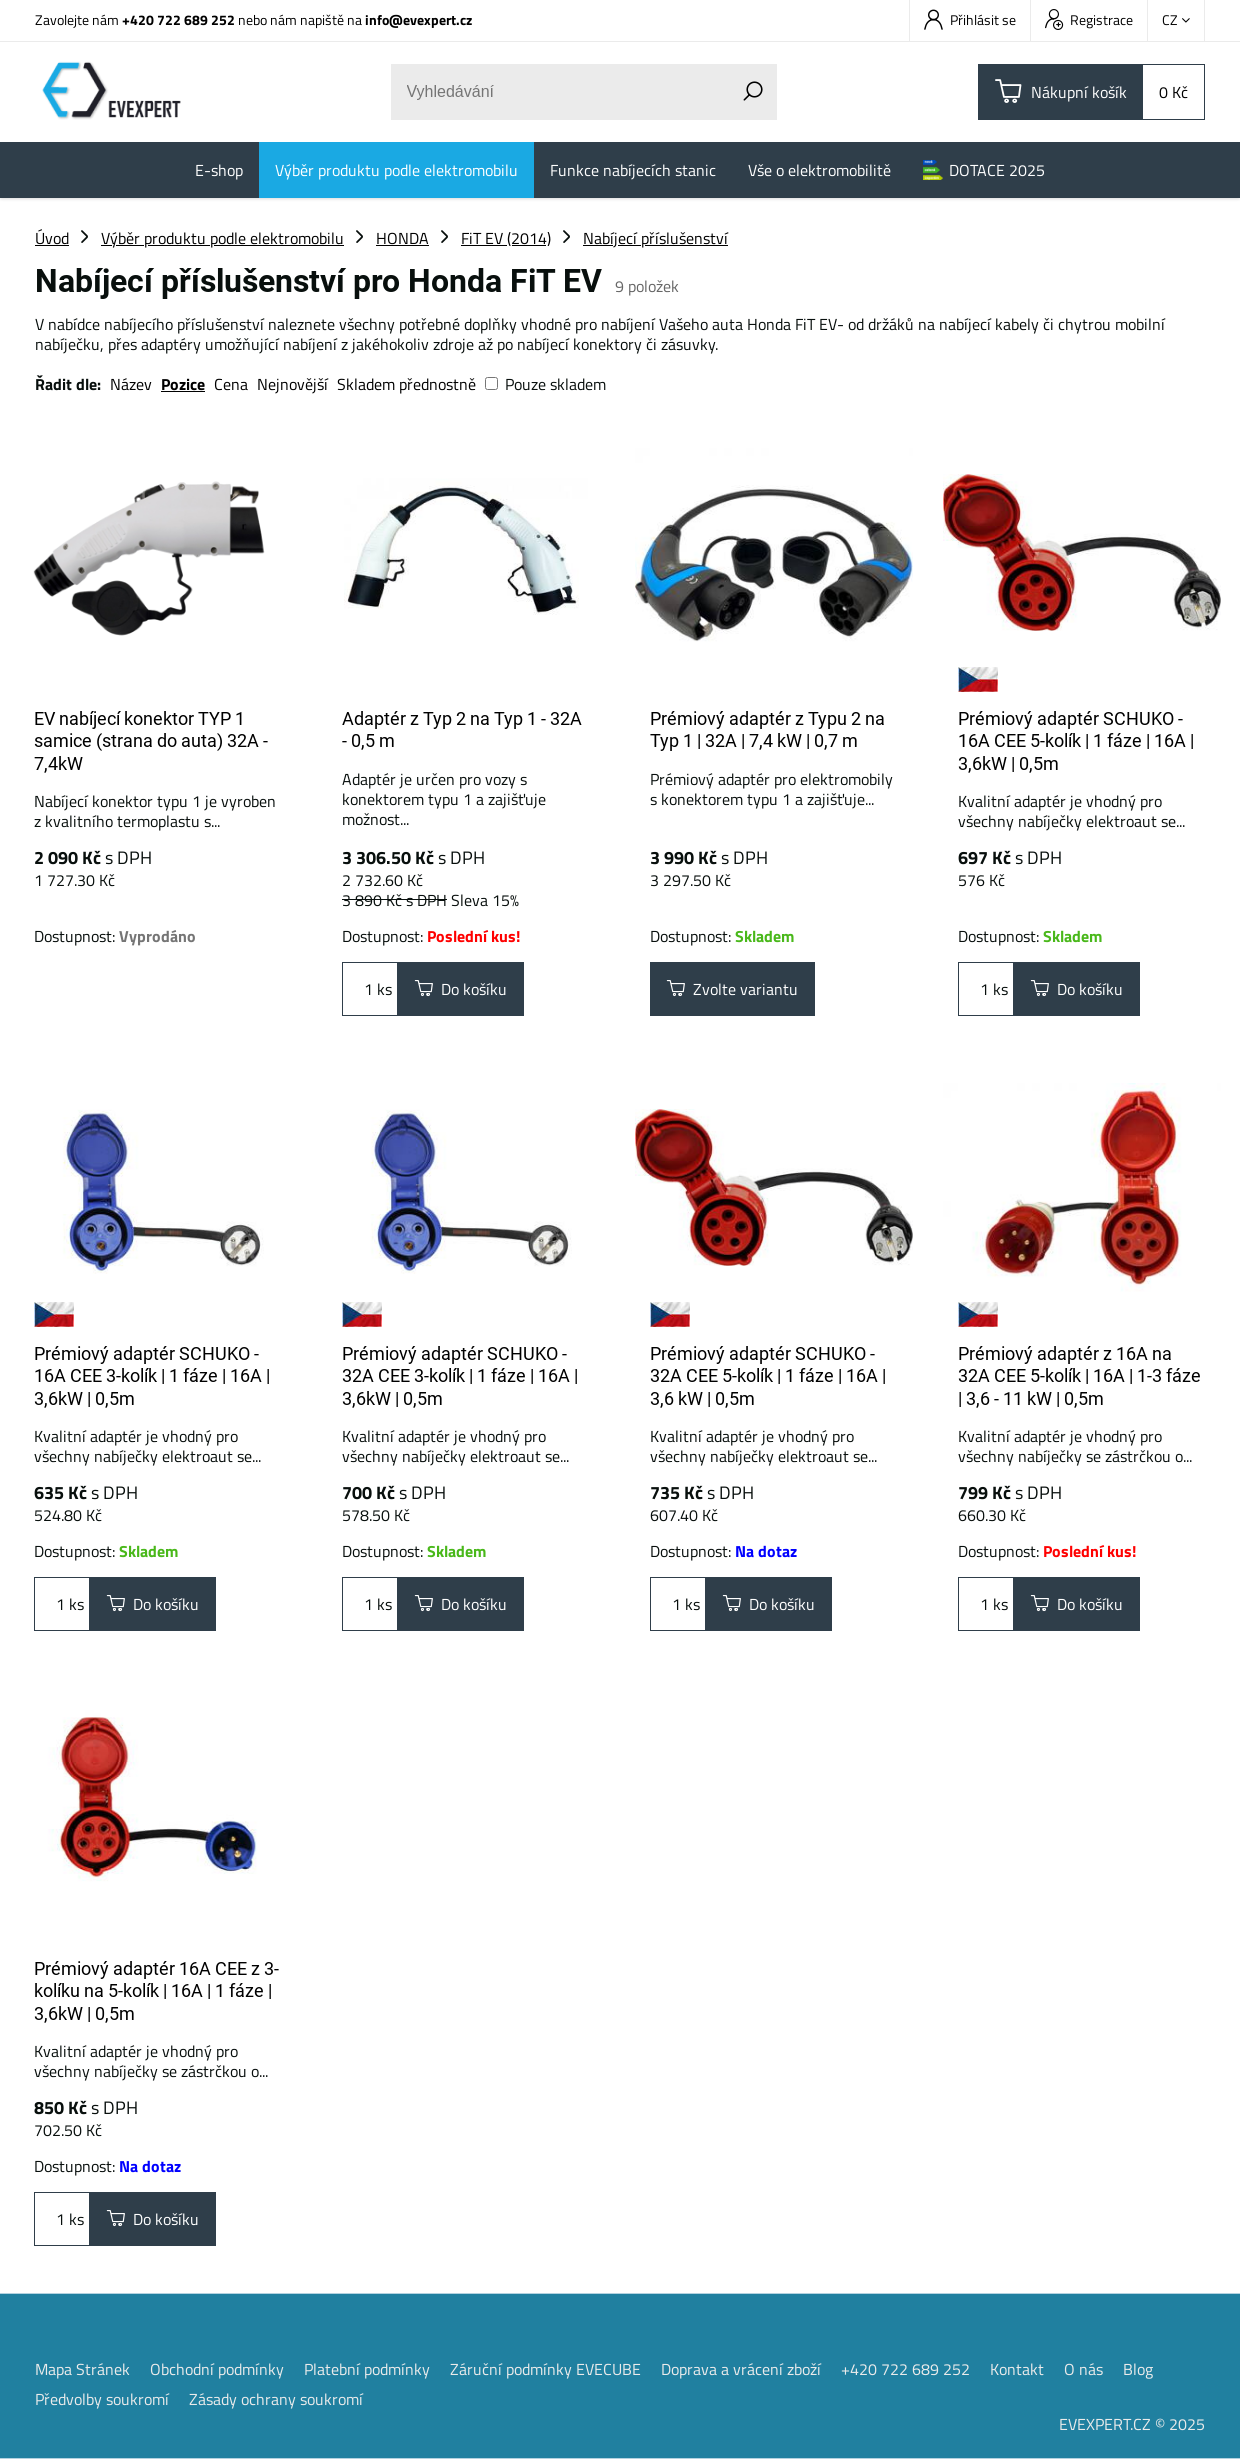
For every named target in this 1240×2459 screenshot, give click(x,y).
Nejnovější (292, 384)
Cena (231, 384)
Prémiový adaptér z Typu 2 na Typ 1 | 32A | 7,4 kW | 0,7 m (767, 730)
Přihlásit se (970, 19)
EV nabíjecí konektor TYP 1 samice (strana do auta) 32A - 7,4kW (151, 741)
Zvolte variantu (732, 989)
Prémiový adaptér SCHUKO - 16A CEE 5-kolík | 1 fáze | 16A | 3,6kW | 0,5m (1076, 741)
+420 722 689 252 (178, 19)
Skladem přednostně (406, 384)
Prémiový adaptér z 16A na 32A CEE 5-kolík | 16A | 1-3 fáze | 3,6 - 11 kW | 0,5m (1079, 1376)
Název (131, 384)
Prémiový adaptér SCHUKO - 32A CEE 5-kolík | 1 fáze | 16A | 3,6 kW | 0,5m (768, 1376)
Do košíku (461, 989)
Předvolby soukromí (102, 2399)
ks (370, 989)
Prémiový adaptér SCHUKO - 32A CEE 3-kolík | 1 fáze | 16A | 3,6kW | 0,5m (460, 1376)
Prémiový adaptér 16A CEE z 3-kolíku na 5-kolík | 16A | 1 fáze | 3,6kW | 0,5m (156, 1991)
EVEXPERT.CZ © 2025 (1132, 2424)
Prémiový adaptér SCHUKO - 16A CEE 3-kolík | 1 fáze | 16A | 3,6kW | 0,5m (152, 1376)
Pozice (183, 384)
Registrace (1089, 19)
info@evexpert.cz (418, 19)
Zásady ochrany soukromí (276, 2399)
